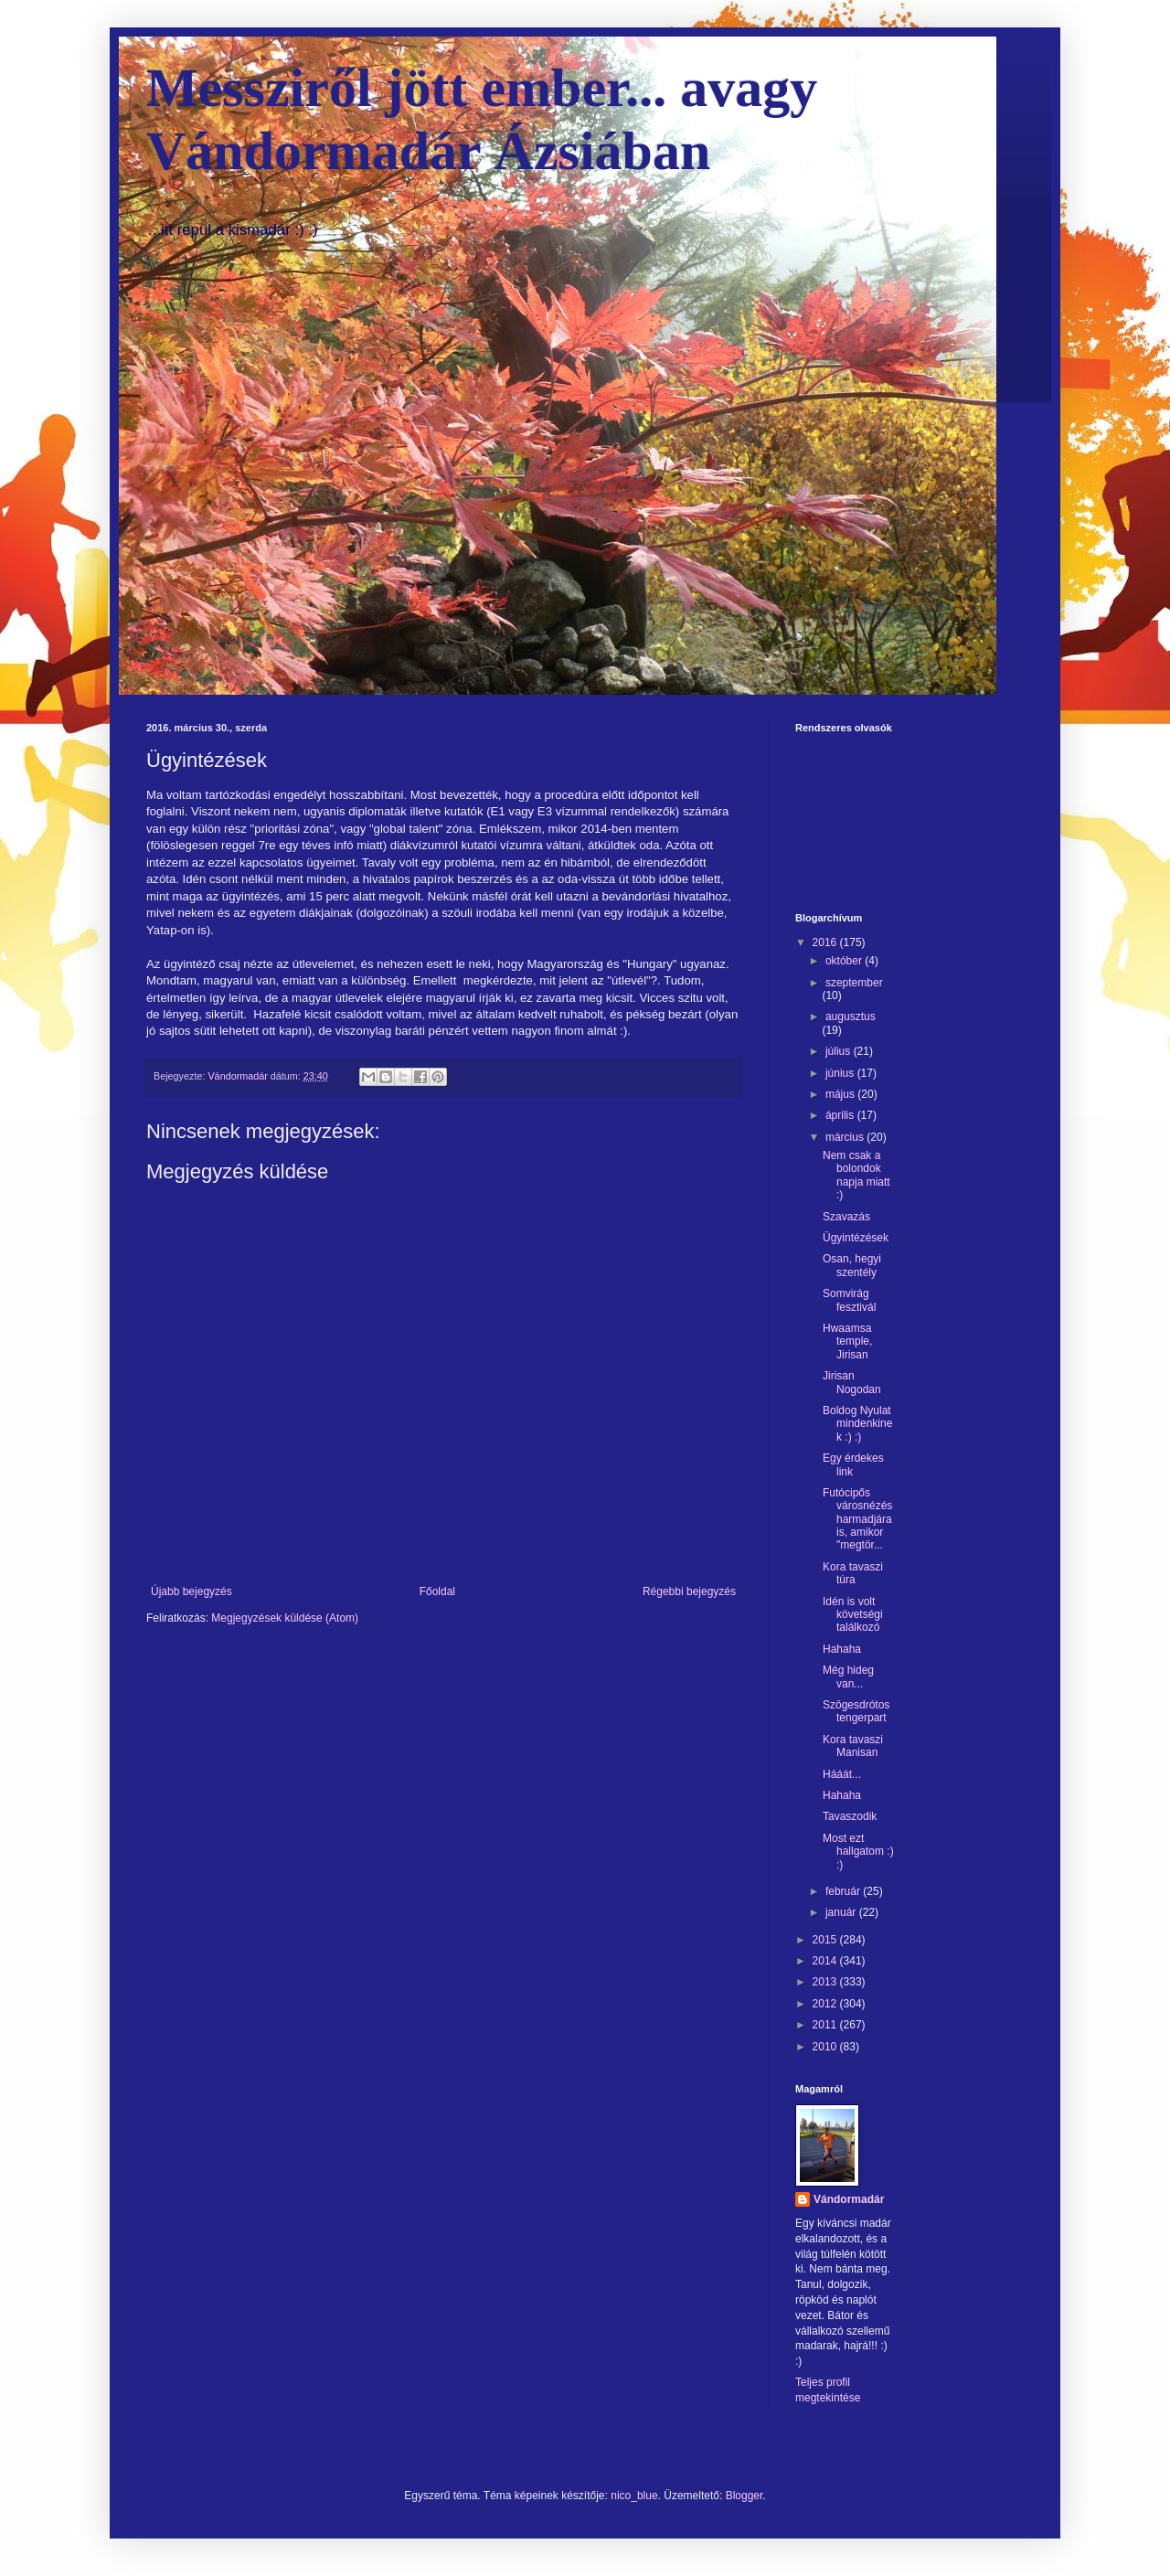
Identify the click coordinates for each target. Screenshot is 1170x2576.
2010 (826, 2046)
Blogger (744, 2495)
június (841, 1073)
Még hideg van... (848, 1676)
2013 (826, 1981)
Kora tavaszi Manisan (853, 1746)
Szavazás (846, 1216)
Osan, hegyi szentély (852, 1265)
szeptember (854, 982)
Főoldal (437, 1591)
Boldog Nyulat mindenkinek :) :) (857, 1423)
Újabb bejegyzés (191, 1591)
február (844, 1891)
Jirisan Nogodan (852, 1382)
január (842, 1912)
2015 (826, 1939)
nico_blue (634, 2495)
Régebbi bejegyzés (689, 1591)
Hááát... (842, 1774)
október (845, 960)
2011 (826, 2024)
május (841, 1094)
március (846, 1137)
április (841, 1115)
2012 (826, 2003)
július (839, 1051)
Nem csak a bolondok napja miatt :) (856, 1175)
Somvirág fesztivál (849, 1300)
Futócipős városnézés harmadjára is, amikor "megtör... (857, 1519)
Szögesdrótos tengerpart (856, 1711)
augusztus (850, 1016)
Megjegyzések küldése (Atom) (284, 1618)
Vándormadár (849, 2199)
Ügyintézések (855, 1237)
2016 (826, 942)
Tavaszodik (850, 1816)
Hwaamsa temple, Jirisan (847, 1341)
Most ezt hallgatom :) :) (858, 1851)
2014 (826, 1960)
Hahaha (842, 1649)
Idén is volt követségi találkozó (853, 1614)
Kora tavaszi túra (853, 1573)
